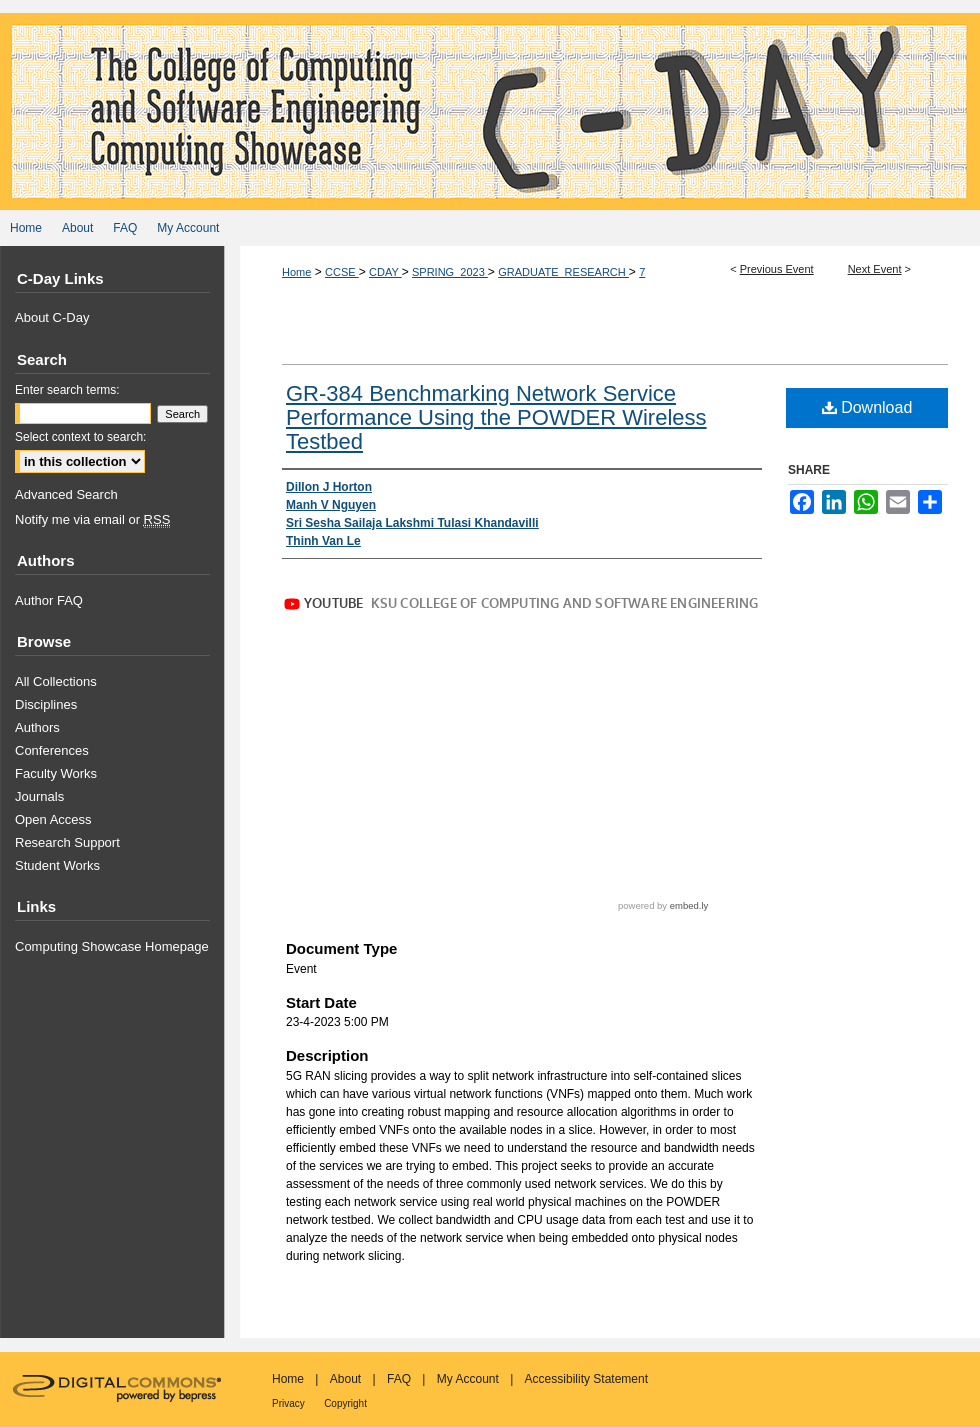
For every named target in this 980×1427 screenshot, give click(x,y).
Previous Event (777, 269)
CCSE (342, 272)
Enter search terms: (67, 390)
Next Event (875, 269)
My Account (468, 1379)
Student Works (57, 865)
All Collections (56, 681)
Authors (37, 727)
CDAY (385, 272)
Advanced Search (66, 494)
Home (296, 272)
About (345, 1379)
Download (867, 407)
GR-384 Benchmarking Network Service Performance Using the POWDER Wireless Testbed (496, 417)
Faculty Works (56, 773)
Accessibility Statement (586, 1379)
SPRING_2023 (450, 272)
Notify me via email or (92, 519)
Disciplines (46, 704)
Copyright (345, 1403)
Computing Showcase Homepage (112, 946)
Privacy (288, 1403)
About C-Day (52, 317)
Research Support (67, 842)
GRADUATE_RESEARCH (563, 272)
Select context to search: (80, 437)
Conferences (52, 750)
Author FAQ (49, 600)
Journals (39, 796)
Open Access (53, 819)
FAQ (399, 1379)
